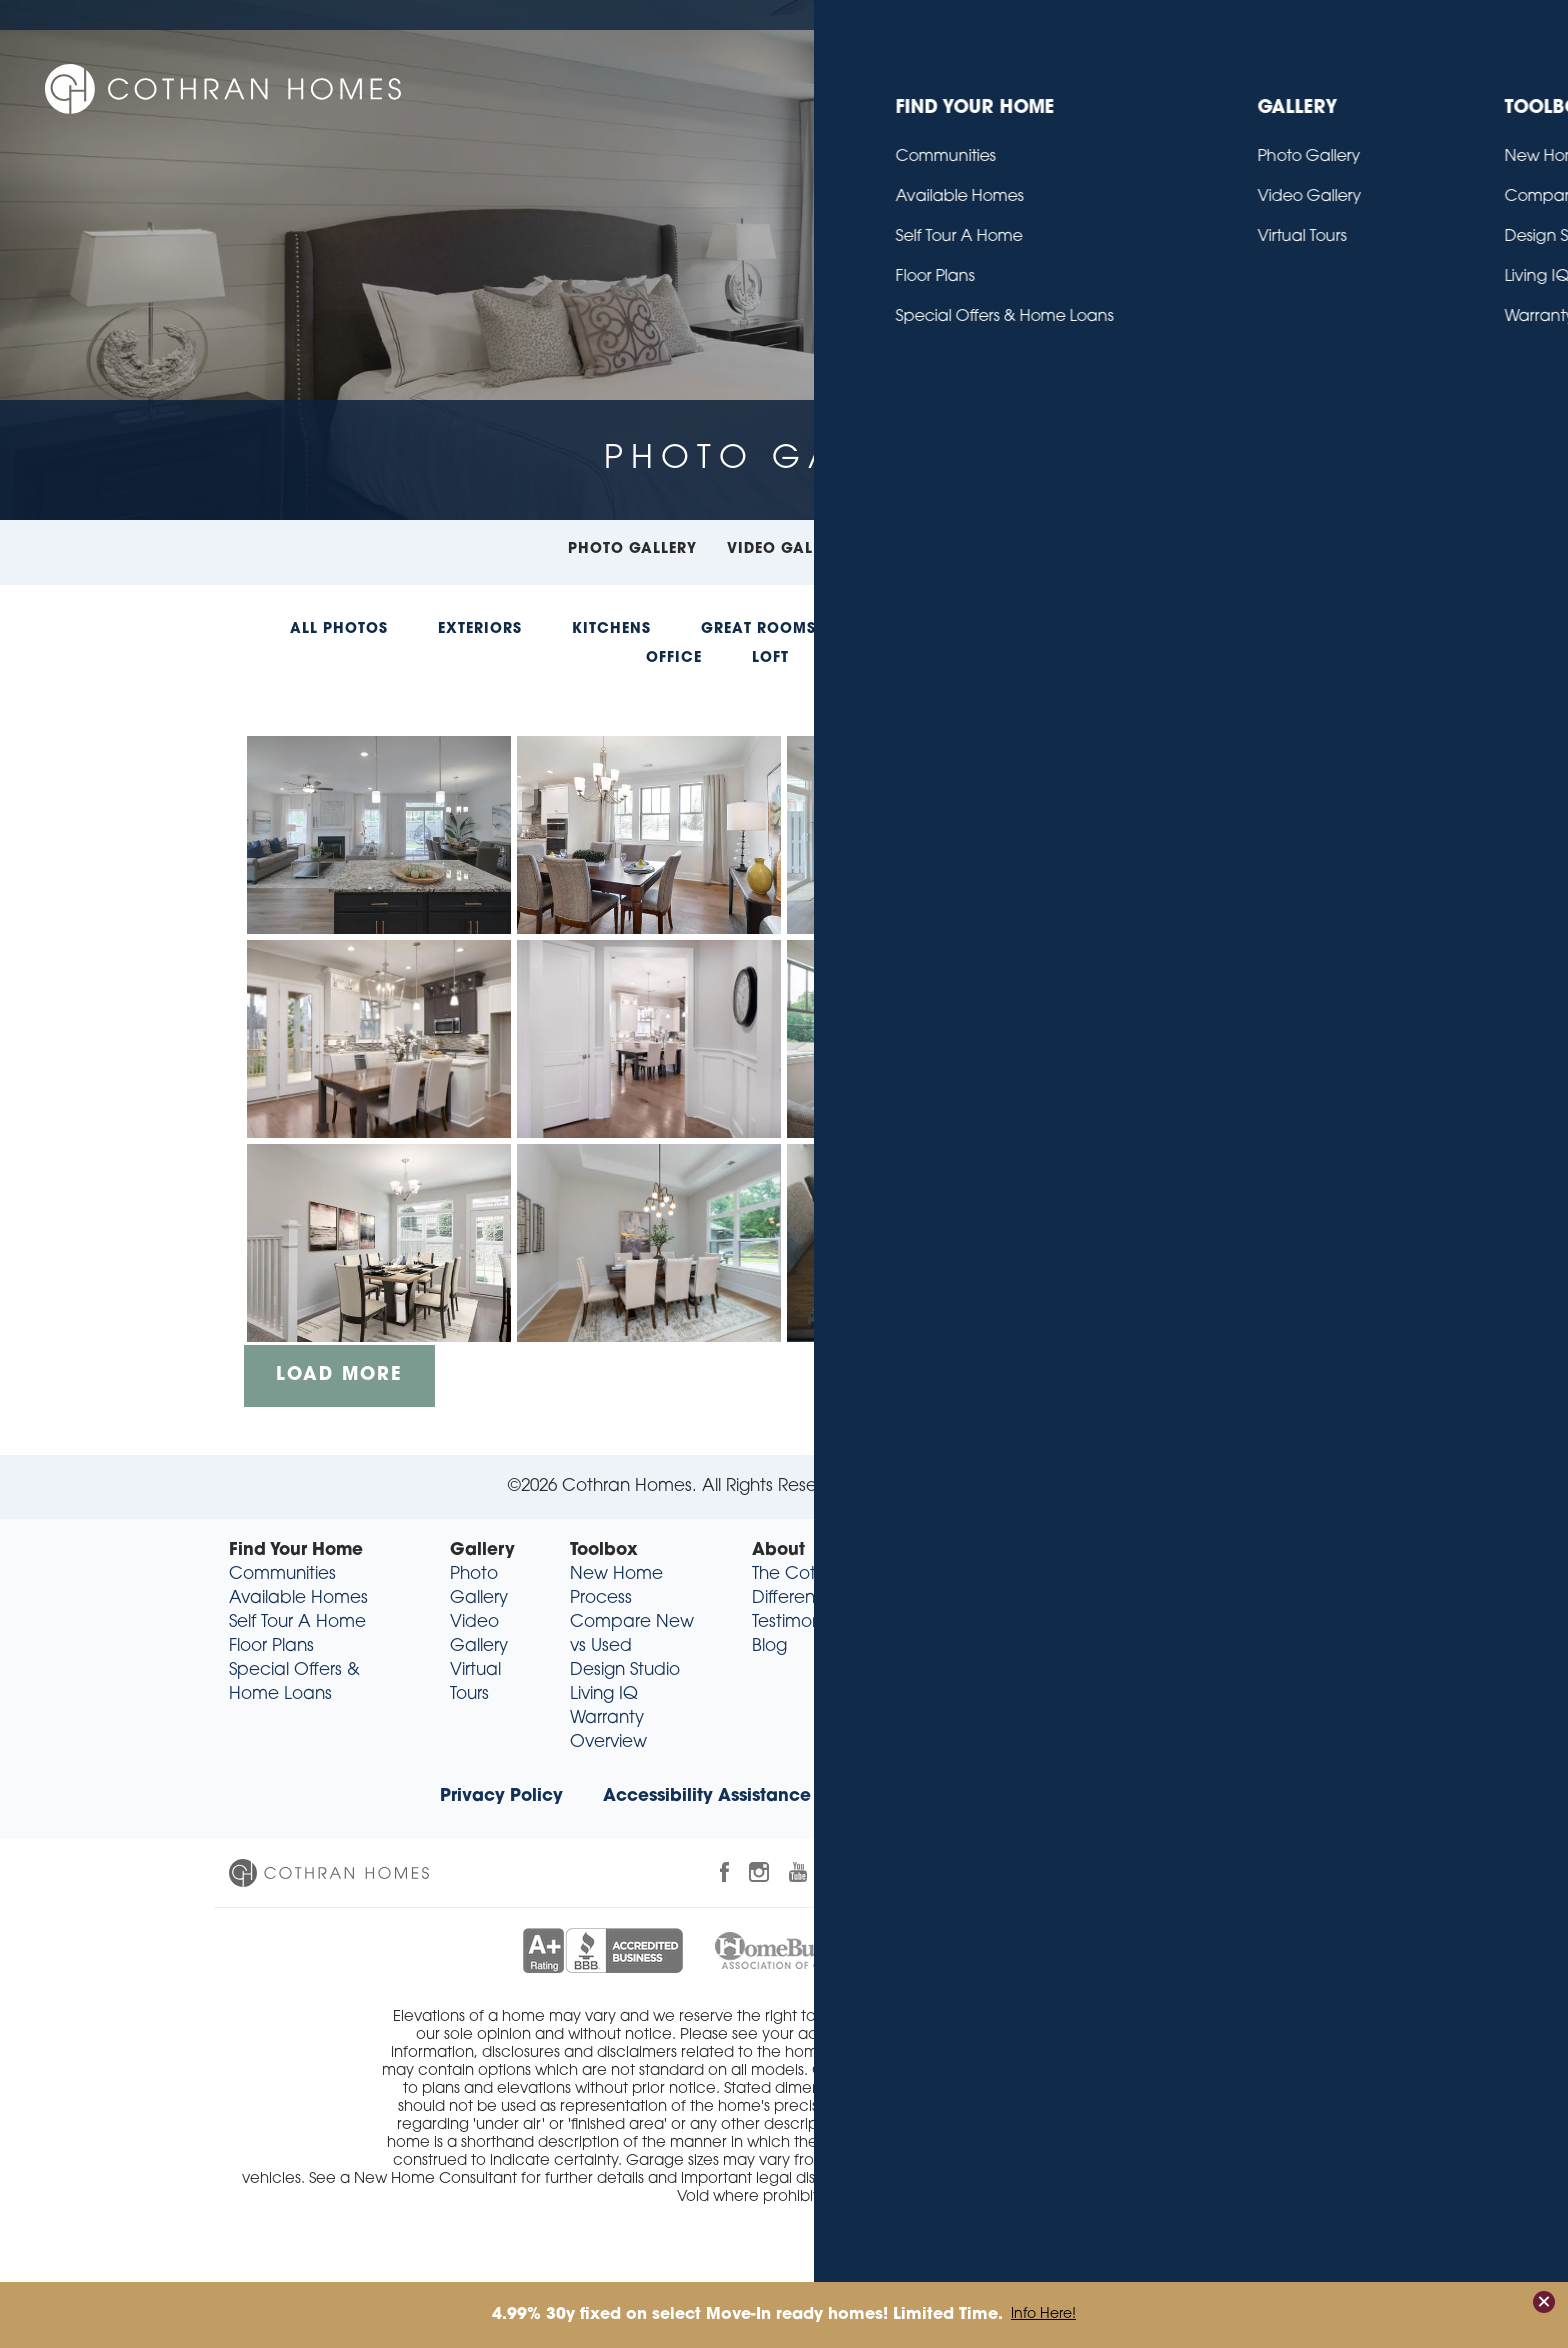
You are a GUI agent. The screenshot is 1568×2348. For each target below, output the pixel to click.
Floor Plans (271, 1646)
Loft (770, 658)
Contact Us (1475, 14)
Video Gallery (788, 549)
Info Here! (1043, 2315)
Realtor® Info (907, 1796)
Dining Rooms (928, 629)
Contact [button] (1395, 84)
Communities (282, 1574)
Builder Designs (988, 1486)
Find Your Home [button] (902, 84)
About (778, 1550)
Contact (970, 1550)
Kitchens (611, 629)
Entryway (880, 658)
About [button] (1285, 84)
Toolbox (604, 1550)
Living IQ (604, 1694)
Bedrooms (1084, 629)
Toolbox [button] (1173, 84)
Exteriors (480, 629)
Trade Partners (1066, 1796)
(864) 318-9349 (1228, 1646)
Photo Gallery (632, 549)
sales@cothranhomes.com (1210, 1670)
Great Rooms (758, 629)
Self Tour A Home (297, 1622)
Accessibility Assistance (707, 1796)
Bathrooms (1228, 629)
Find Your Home (296, 1550)
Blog (1401, 14)
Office (674, 658)
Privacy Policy (501, 1796)
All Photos (339, 629)
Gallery (482, 1550)
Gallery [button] (1054, 84)
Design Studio (625, 1670)
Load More (339, 1375)
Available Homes (298, 1598)
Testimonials (799, 1622)
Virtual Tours (939, 549)
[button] (1488, 85)
